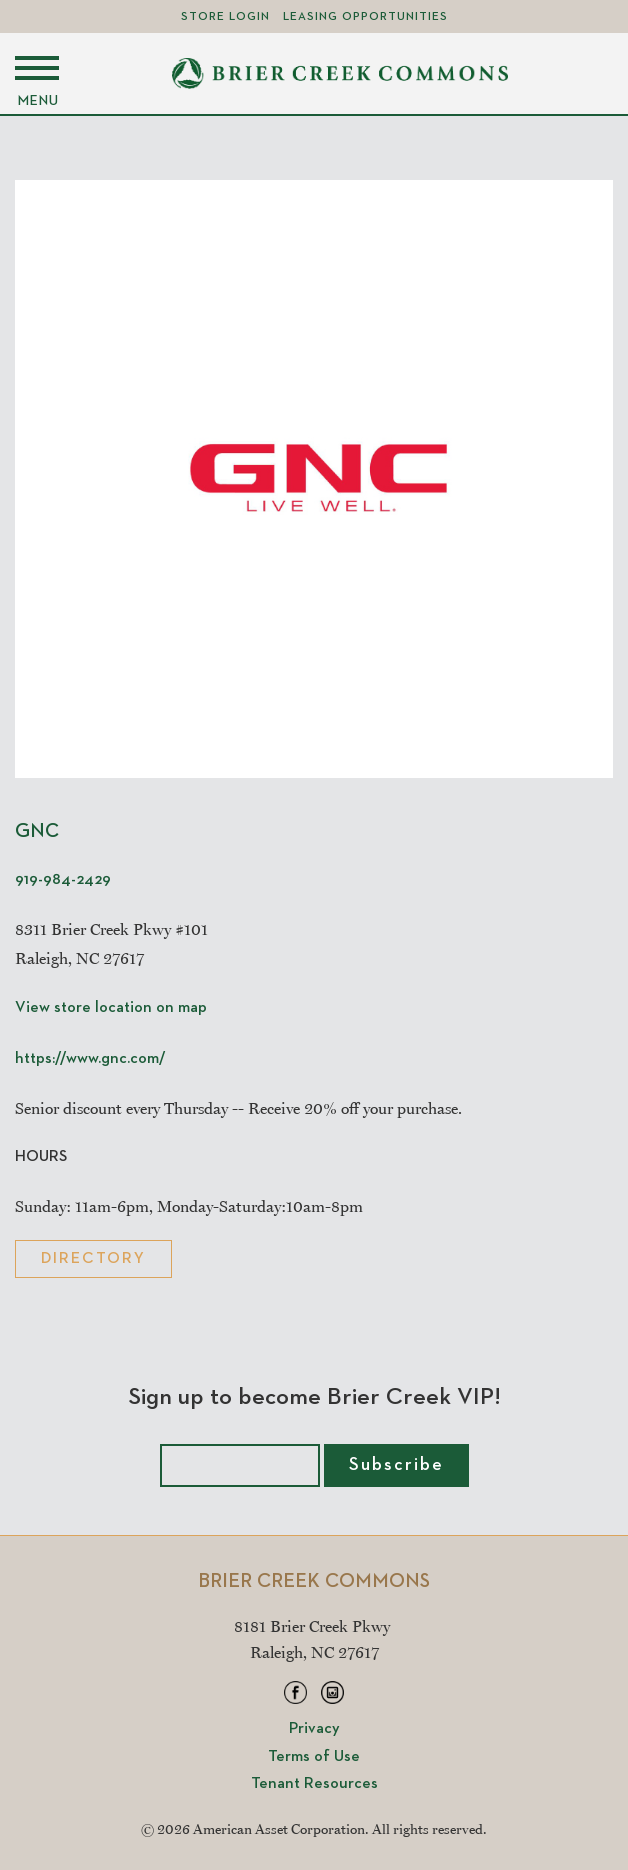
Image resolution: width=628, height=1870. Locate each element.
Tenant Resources (314, 1784)
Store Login (225, 17)
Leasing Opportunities (365, 17)
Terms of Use (314, 1757)
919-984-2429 (63, 880)
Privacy (314, 1729)
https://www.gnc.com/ (90, 1059)
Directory (93, 1259)
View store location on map (111, 1008)
